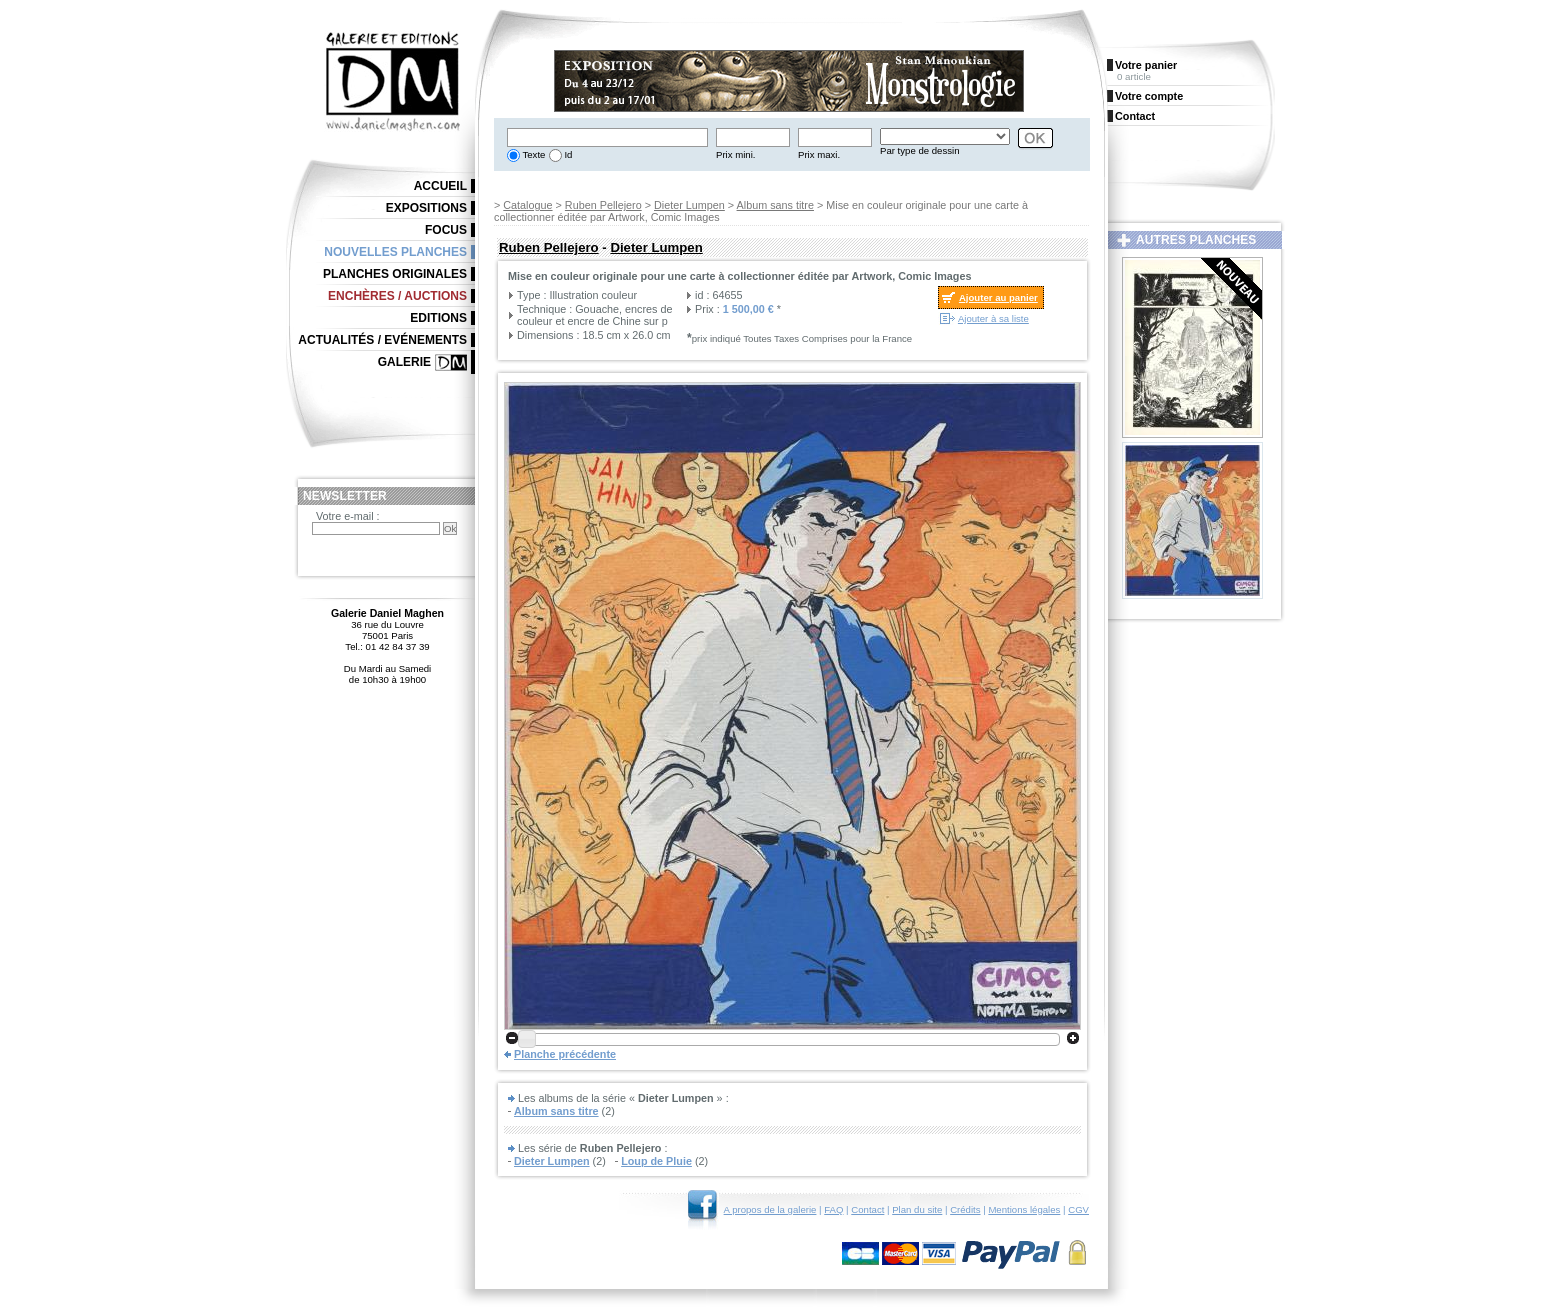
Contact (867, 1209)
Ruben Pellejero (603, 205)
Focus (446, 230)
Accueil (440, 186)
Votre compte (1149, 96)
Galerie (404, 362)
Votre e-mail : (348, 516)
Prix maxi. (819, 154)
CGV (1078, 1209)
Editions (438, 318)
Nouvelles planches (395, 252)
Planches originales (395, 274)
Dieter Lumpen (689, 205)
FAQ (833, 1209)
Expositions (426, 208)
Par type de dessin (919, 150)
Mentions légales (1024, 1209)
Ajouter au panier (998, 297)
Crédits (965, 1209)
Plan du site (917, 1209)
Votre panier (1146, 65)
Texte (532, 154)
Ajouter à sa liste (993, 318)
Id (567, 154)
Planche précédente (565, 1054)
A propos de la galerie (770, 1209)
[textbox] (607, 137)
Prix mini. (735, 154)
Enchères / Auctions (397, 296)
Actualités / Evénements (382, 340)
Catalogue (527, 205)
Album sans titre (775, 205)
